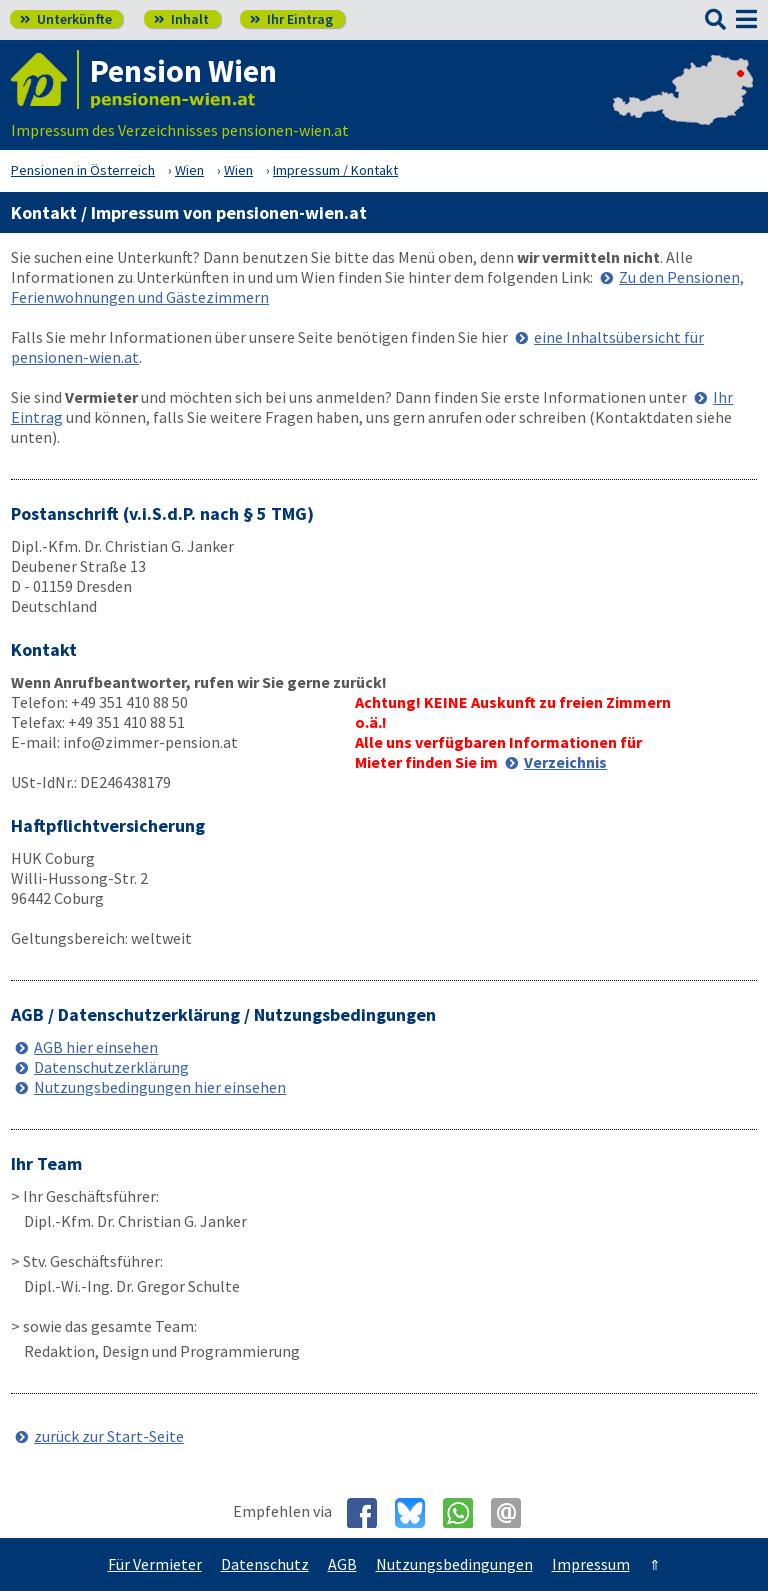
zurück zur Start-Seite (109, 1436)
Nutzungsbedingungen (454, 1564)
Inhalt (181, 19)
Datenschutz (265, 1564)
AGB (342, 1564)
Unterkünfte (66, 19)
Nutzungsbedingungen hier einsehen (160, 1087)
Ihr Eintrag (291, 19)
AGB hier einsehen (96, 1047)
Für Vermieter (155, 1564)
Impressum (591, 1564)
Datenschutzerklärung (111, 1067)
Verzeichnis (565, 762)
